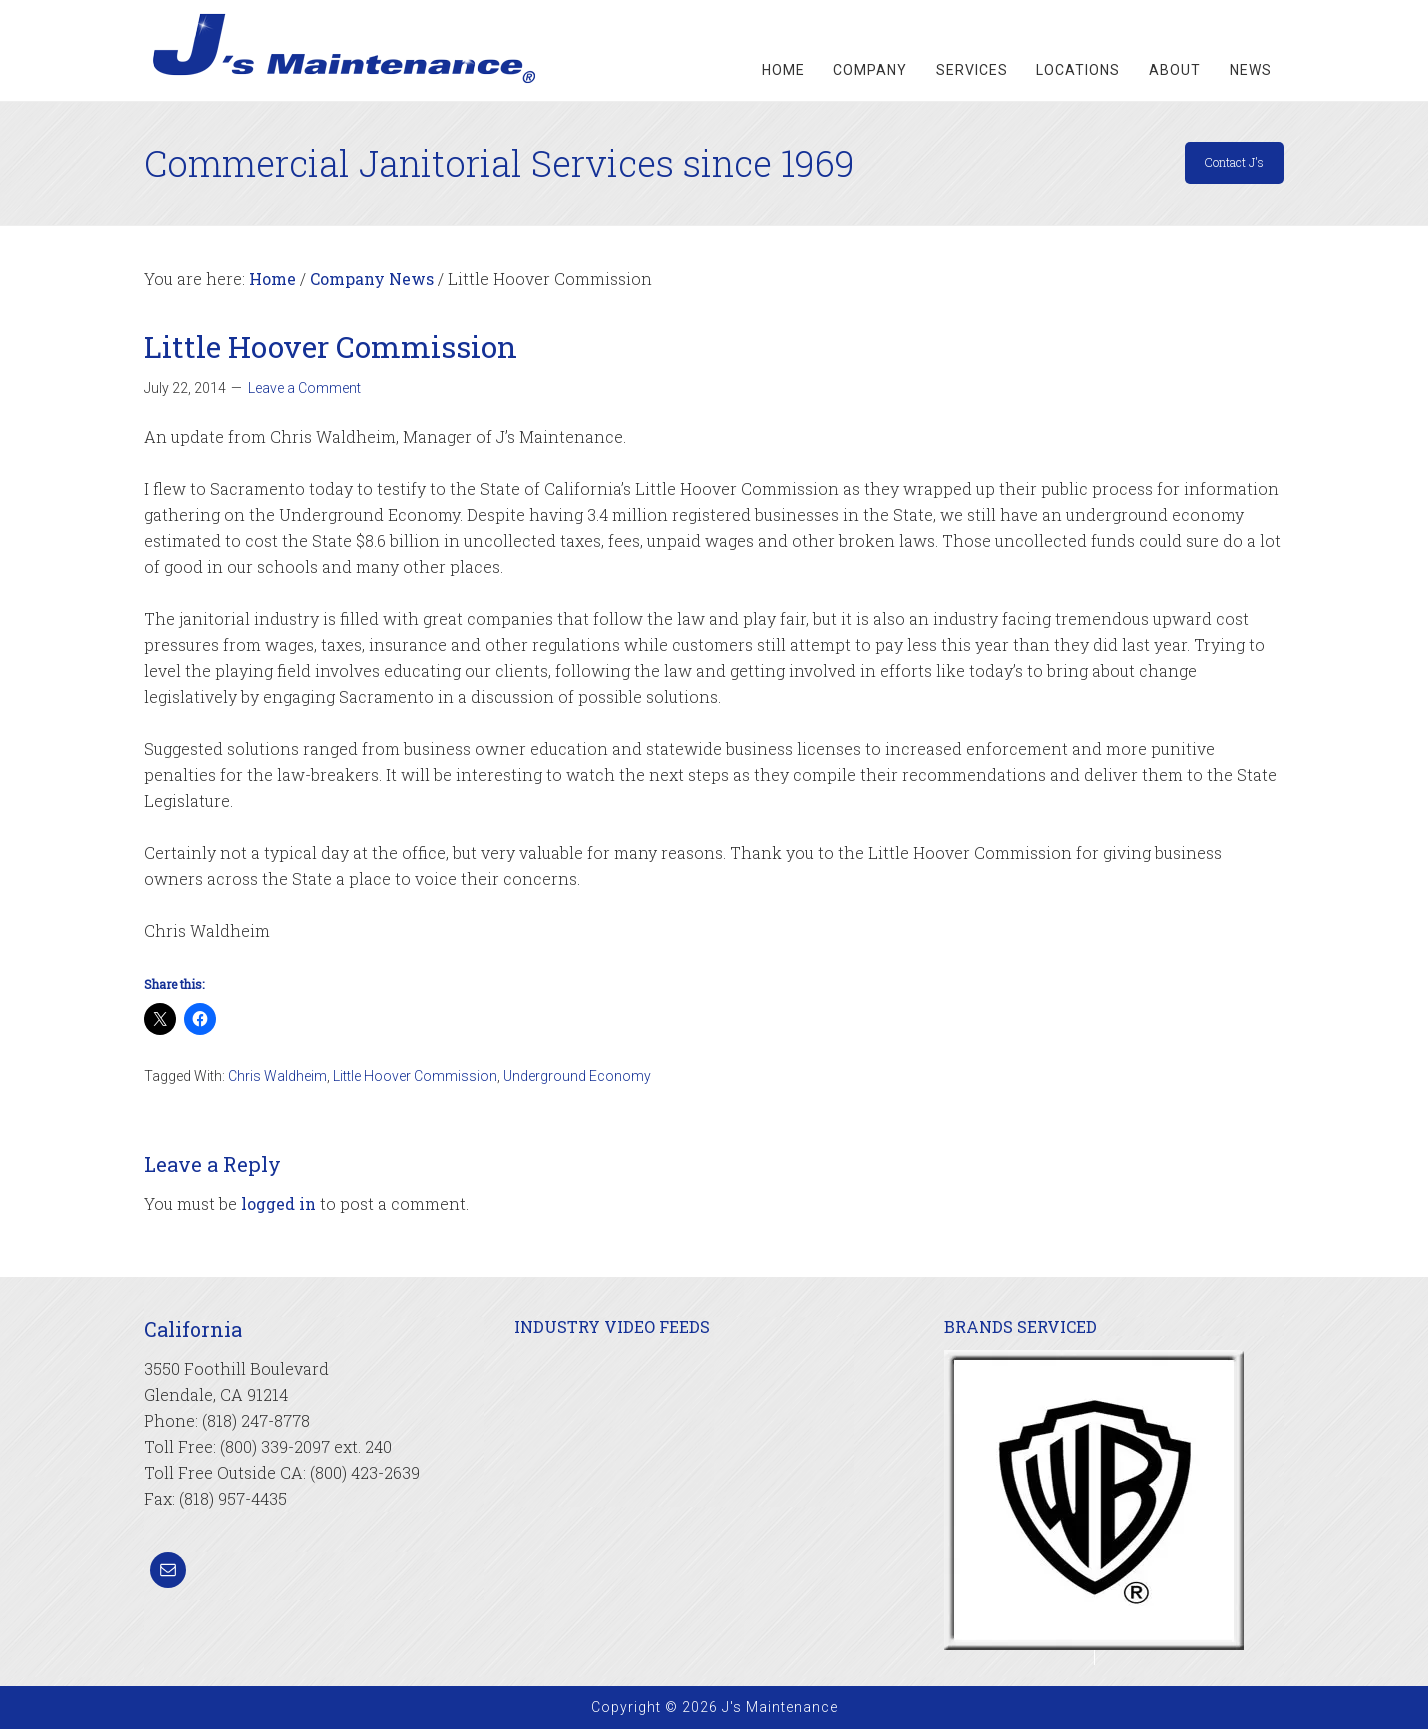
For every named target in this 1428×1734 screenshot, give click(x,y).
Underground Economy (577, 1081)
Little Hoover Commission (415, 1081)
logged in (278, 1208)
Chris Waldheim (277, 1081)
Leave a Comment (304, 393)
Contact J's (1218, 166)
